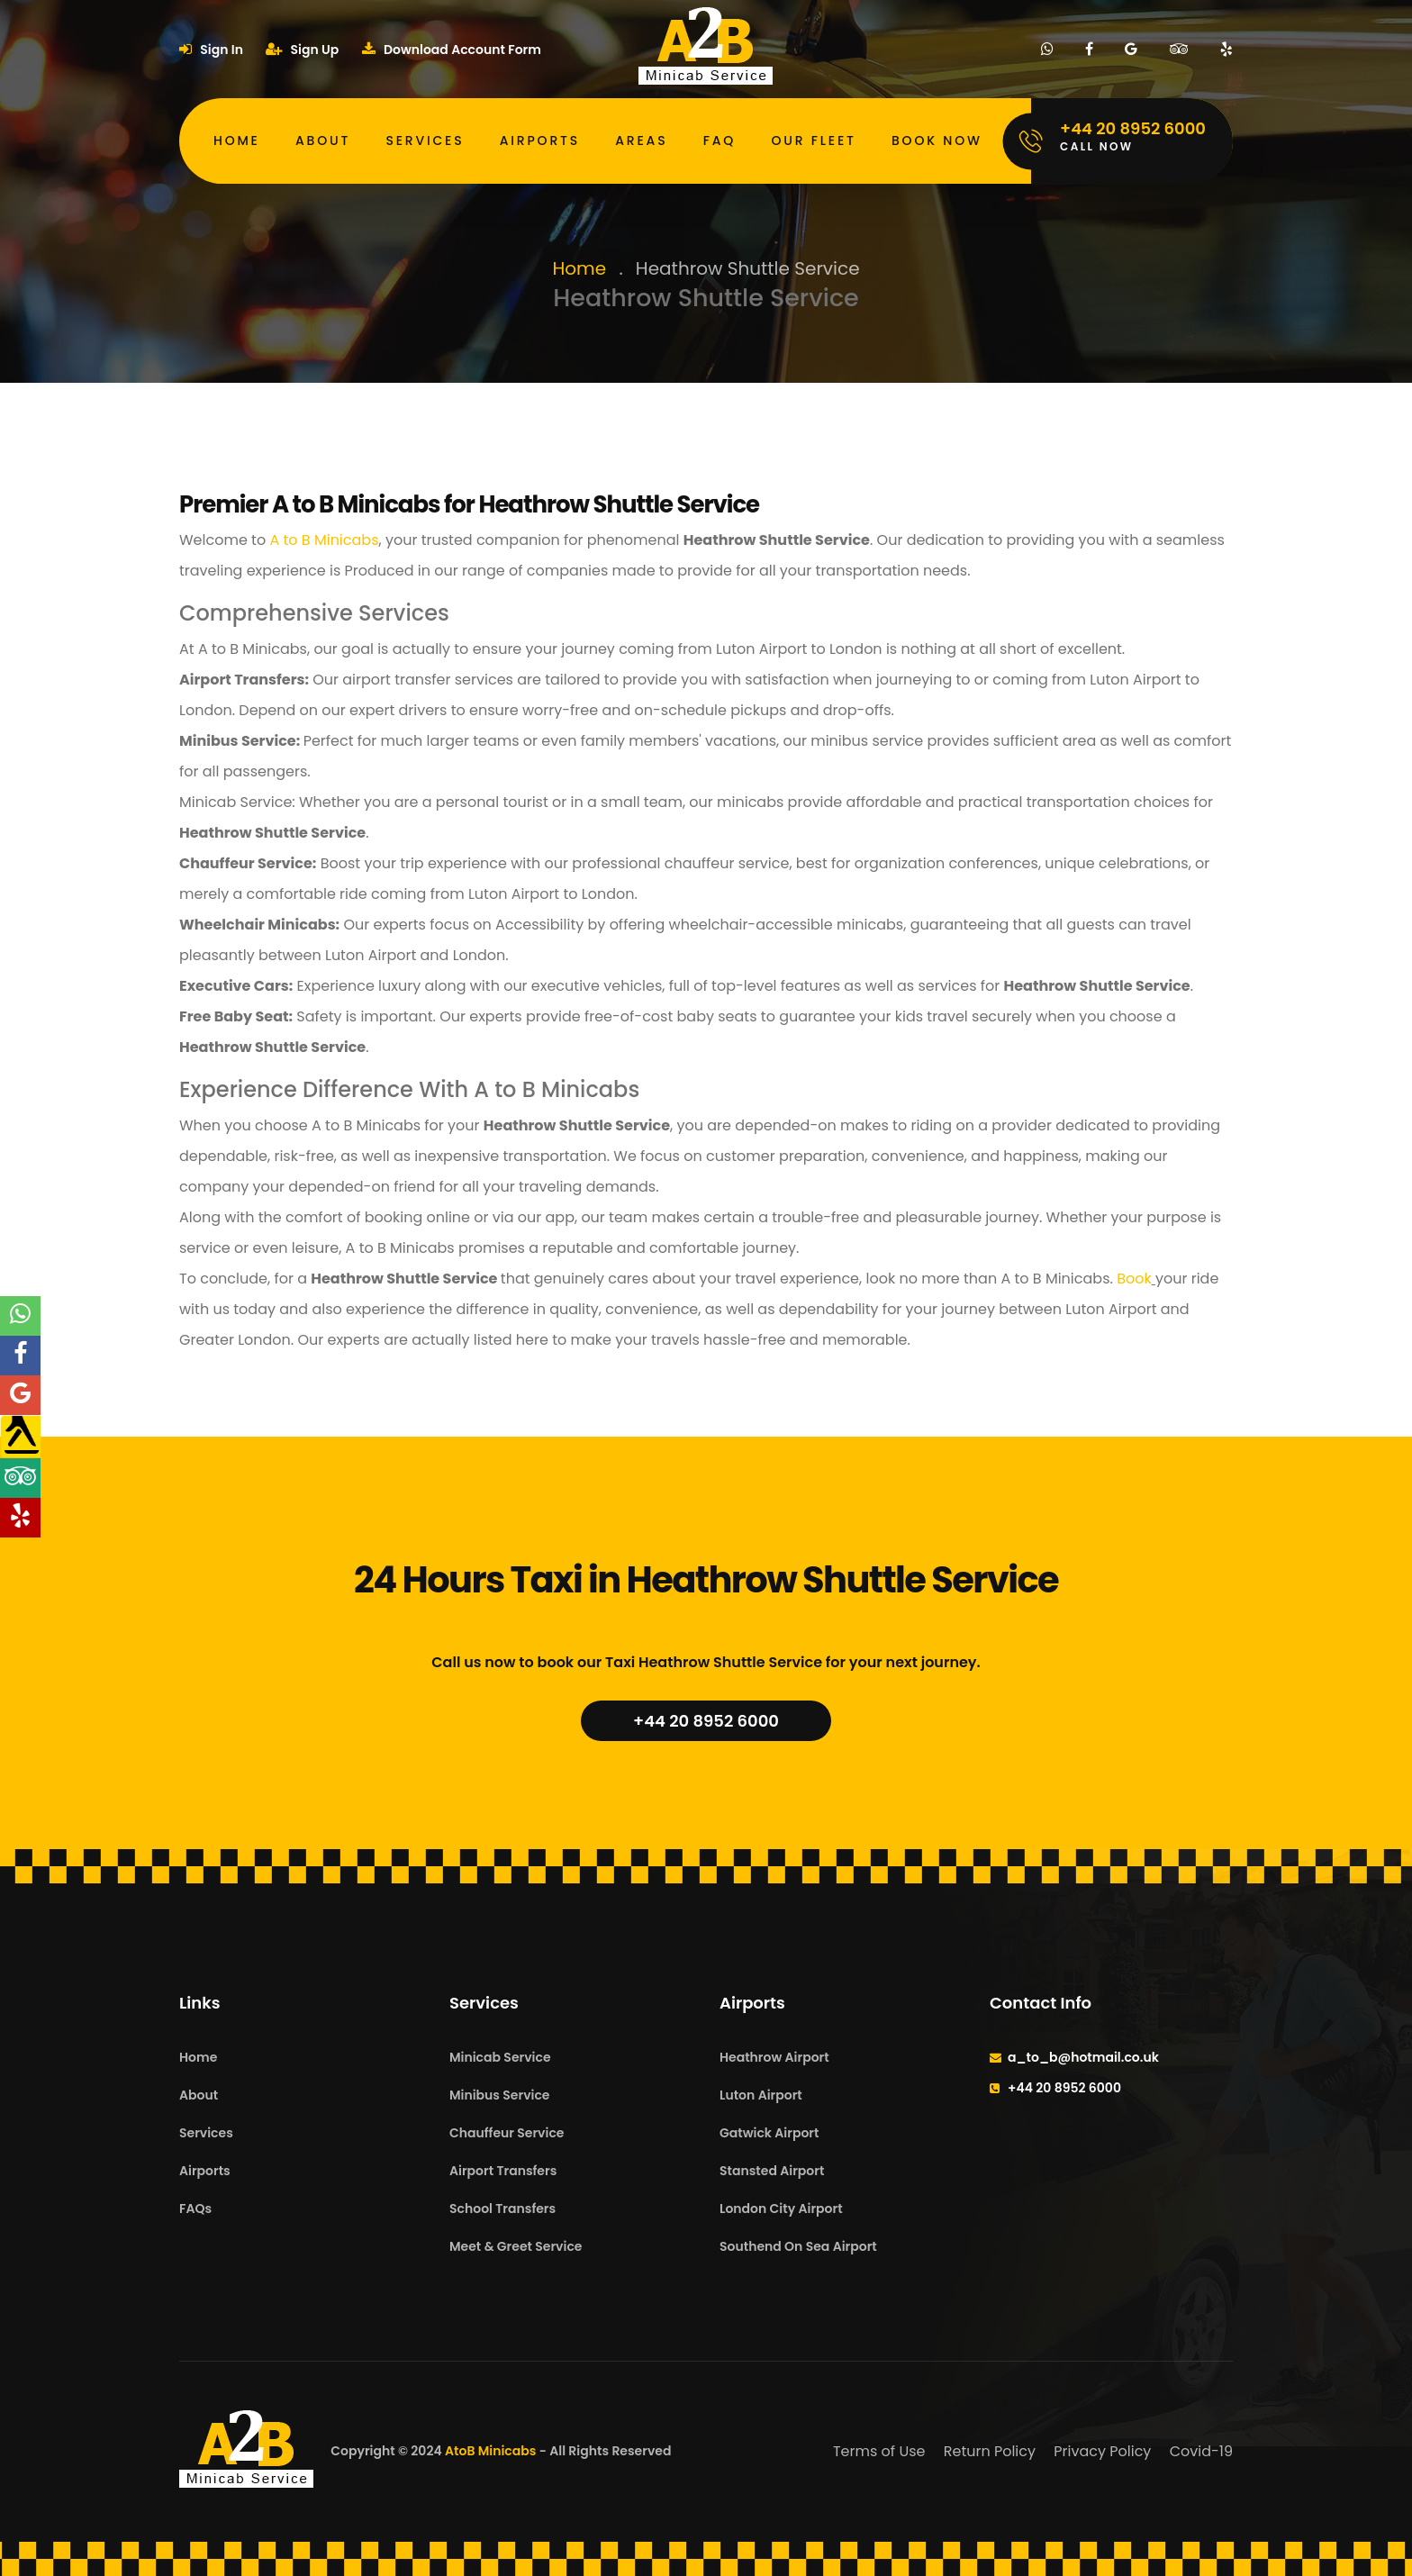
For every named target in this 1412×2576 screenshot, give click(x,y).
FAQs (195, 2209)
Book (1132, 1278)
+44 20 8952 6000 (706, 1721)
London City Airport (781, 2209)
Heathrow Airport (774, 2057)
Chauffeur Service (506, 2133)
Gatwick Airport (769, 2133)
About (322, 141)
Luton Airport (761, 2095)
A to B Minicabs (322, 540)
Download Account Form (451, 50)
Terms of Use (879, 2451)
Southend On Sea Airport (798, 2246)
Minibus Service (499, 2095)
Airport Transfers (503, 2171)
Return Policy (990, 2451)
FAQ (719, 141)
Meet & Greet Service (515, 2246)
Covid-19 (1201, 2451)
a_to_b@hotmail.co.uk (1083, 2057)
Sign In (211, 50)
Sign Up (302, 50)
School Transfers (502, 2209)
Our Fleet (813, 141)
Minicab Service (500, 2057)
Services (424, 141)
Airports (540, 141)
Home (236, 141)
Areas (641, 141)
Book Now (937, 141)
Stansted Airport (772, 2171)
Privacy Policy (1102, 2451)
